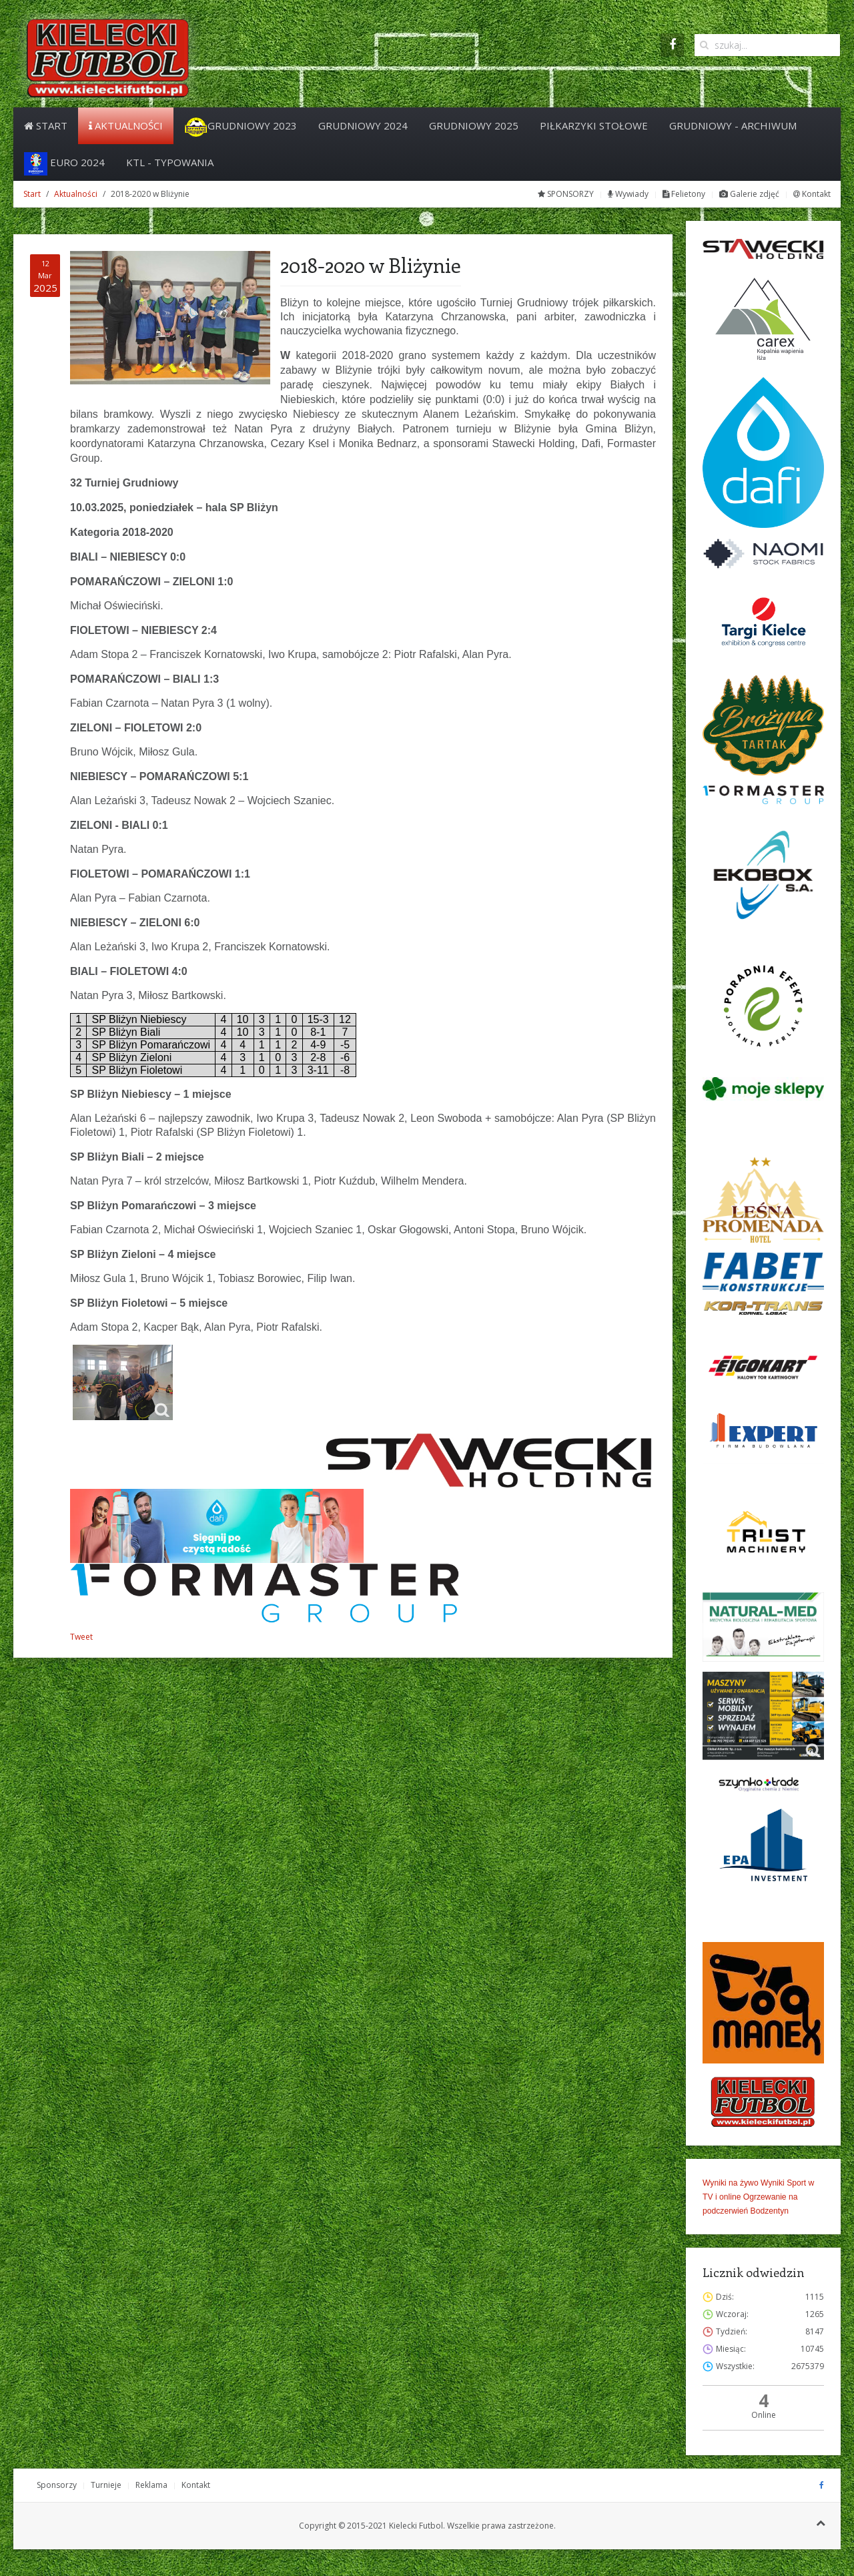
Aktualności (126, 125)
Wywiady (628, 194)
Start (45, 125)
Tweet (81, 1636)
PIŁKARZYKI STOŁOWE (594, 125)
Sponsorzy (57, 2485)
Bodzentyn (770, 2211)
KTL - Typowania (170, 162)
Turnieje (106, 2485)
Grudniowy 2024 (363, 125)
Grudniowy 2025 (473, 125)
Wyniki (773, 2183)
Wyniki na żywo (731, 2183)
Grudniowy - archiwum (733, 125)
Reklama (151, 2485)
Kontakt (812, 194)
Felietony (684, 194)
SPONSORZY (566, 194)
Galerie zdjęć (749, 194)
